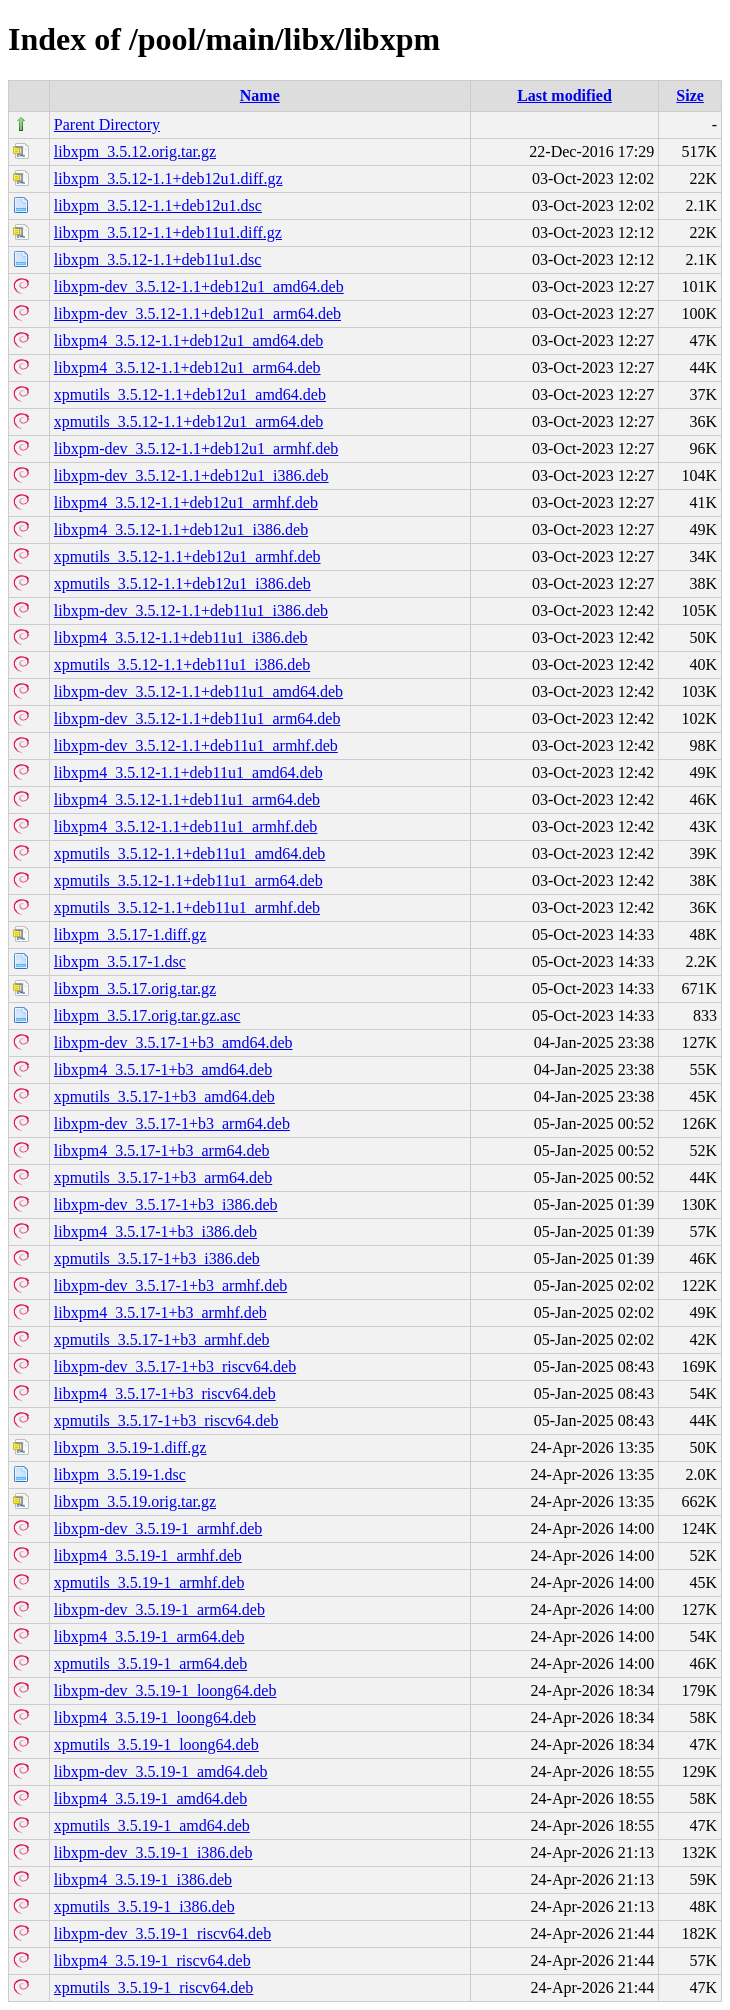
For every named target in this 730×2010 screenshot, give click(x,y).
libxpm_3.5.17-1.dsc (120, 961)
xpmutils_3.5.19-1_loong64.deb (156, 1744)
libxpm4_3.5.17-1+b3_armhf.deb (160, 1312)
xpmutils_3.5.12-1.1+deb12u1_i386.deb (182, 583)
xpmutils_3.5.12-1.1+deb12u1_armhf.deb (187, 556)
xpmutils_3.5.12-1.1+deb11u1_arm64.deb (188, 880)
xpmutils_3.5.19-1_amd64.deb (152, 1825)
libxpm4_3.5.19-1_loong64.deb (155, 1717)
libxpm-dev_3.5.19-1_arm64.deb (159, 1609)
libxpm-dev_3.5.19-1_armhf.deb (158, 1528)
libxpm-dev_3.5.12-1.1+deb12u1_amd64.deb (199, 286)
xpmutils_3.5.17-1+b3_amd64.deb (164, 1096)
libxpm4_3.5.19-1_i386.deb (143, 1879)
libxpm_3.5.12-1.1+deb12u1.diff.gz (168, 178)
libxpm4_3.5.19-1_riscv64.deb (152, 1960)
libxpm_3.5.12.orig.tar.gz (135, 151)
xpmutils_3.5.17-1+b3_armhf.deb (162, 1339)
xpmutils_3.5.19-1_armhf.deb (149, 1582)
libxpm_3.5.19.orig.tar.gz (135, 1501)
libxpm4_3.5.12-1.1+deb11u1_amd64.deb (188, 772)
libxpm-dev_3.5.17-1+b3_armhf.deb (170, 1285)
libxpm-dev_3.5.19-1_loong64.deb (165, 1690)
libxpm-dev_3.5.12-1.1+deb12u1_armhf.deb (196, 448)
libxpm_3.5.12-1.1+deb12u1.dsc (158, 205)
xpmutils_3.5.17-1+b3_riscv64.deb (166, 1420)
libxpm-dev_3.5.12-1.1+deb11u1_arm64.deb (197, 718)
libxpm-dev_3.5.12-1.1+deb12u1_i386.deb (191, 475)
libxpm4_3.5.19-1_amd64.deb (150, 1798)
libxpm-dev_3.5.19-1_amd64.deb (161, 1771)
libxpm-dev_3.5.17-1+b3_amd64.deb (173, 1042)
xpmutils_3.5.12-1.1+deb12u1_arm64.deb (188, 421)
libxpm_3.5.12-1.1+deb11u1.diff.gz (168, 232)
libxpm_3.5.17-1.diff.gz (130, 934)
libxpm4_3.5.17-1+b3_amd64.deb (163, 1069)
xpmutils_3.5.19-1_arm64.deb (150, 1663)
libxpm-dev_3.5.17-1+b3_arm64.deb (172, 1123)
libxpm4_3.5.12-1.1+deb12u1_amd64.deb (188, 340)
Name (260, 95)
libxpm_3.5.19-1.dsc (120, 1474)
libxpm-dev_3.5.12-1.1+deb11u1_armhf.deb (196, 745)
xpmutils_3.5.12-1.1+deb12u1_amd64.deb (190, 394)
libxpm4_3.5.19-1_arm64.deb (149, 1636)
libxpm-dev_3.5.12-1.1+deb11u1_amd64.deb (198, 691)
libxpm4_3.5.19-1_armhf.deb (148, 1555)
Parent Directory (107, 124)
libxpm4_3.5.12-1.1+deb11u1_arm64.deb (187, 799)
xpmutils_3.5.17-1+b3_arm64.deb (163, 1177)
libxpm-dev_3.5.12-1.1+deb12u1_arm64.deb (197, 313)
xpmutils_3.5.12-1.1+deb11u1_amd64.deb (190, 853)
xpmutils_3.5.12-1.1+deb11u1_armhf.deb (187, 907)
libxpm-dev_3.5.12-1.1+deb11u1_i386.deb (191, 610)
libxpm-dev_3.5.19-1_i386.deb (153, 1852)
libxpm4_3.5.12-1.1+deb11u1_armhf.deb (186, 826)
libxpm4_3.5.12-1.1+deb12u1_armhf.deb (186, 502)
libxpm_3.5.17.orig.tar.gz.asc (147, 1015)
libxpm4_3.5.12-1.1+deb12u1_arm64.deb (187, 367)
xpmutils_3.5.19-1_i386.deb (144, 1906)
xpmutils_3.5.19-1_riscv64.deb (154, 1987)
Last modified (564, 95)
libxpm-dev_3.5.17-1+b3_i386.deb (166, 1204)
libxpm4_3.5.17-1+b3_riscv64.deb (165, 1393)
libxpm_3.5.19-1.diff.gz (130, 1447)
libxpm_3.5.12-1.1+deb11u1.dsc (158, 259)
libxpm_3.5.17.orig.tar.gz (135, 988)
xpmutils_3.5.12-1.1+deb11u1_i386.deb (182, 664)
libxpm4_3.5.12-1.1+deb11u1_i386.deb (181, 637)
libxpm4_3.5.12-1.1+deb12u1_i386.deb (181, 529)
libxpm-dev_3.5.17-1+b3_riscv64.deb (175, 1366)
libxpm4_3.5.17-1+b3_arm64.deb (162, 1150)
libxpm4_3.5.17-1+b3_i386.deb (155, 1231)
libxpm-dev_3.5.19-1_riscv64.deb (162, 1933)
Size (690, 95)
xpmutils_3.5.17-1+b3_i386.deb (157, 1258)
